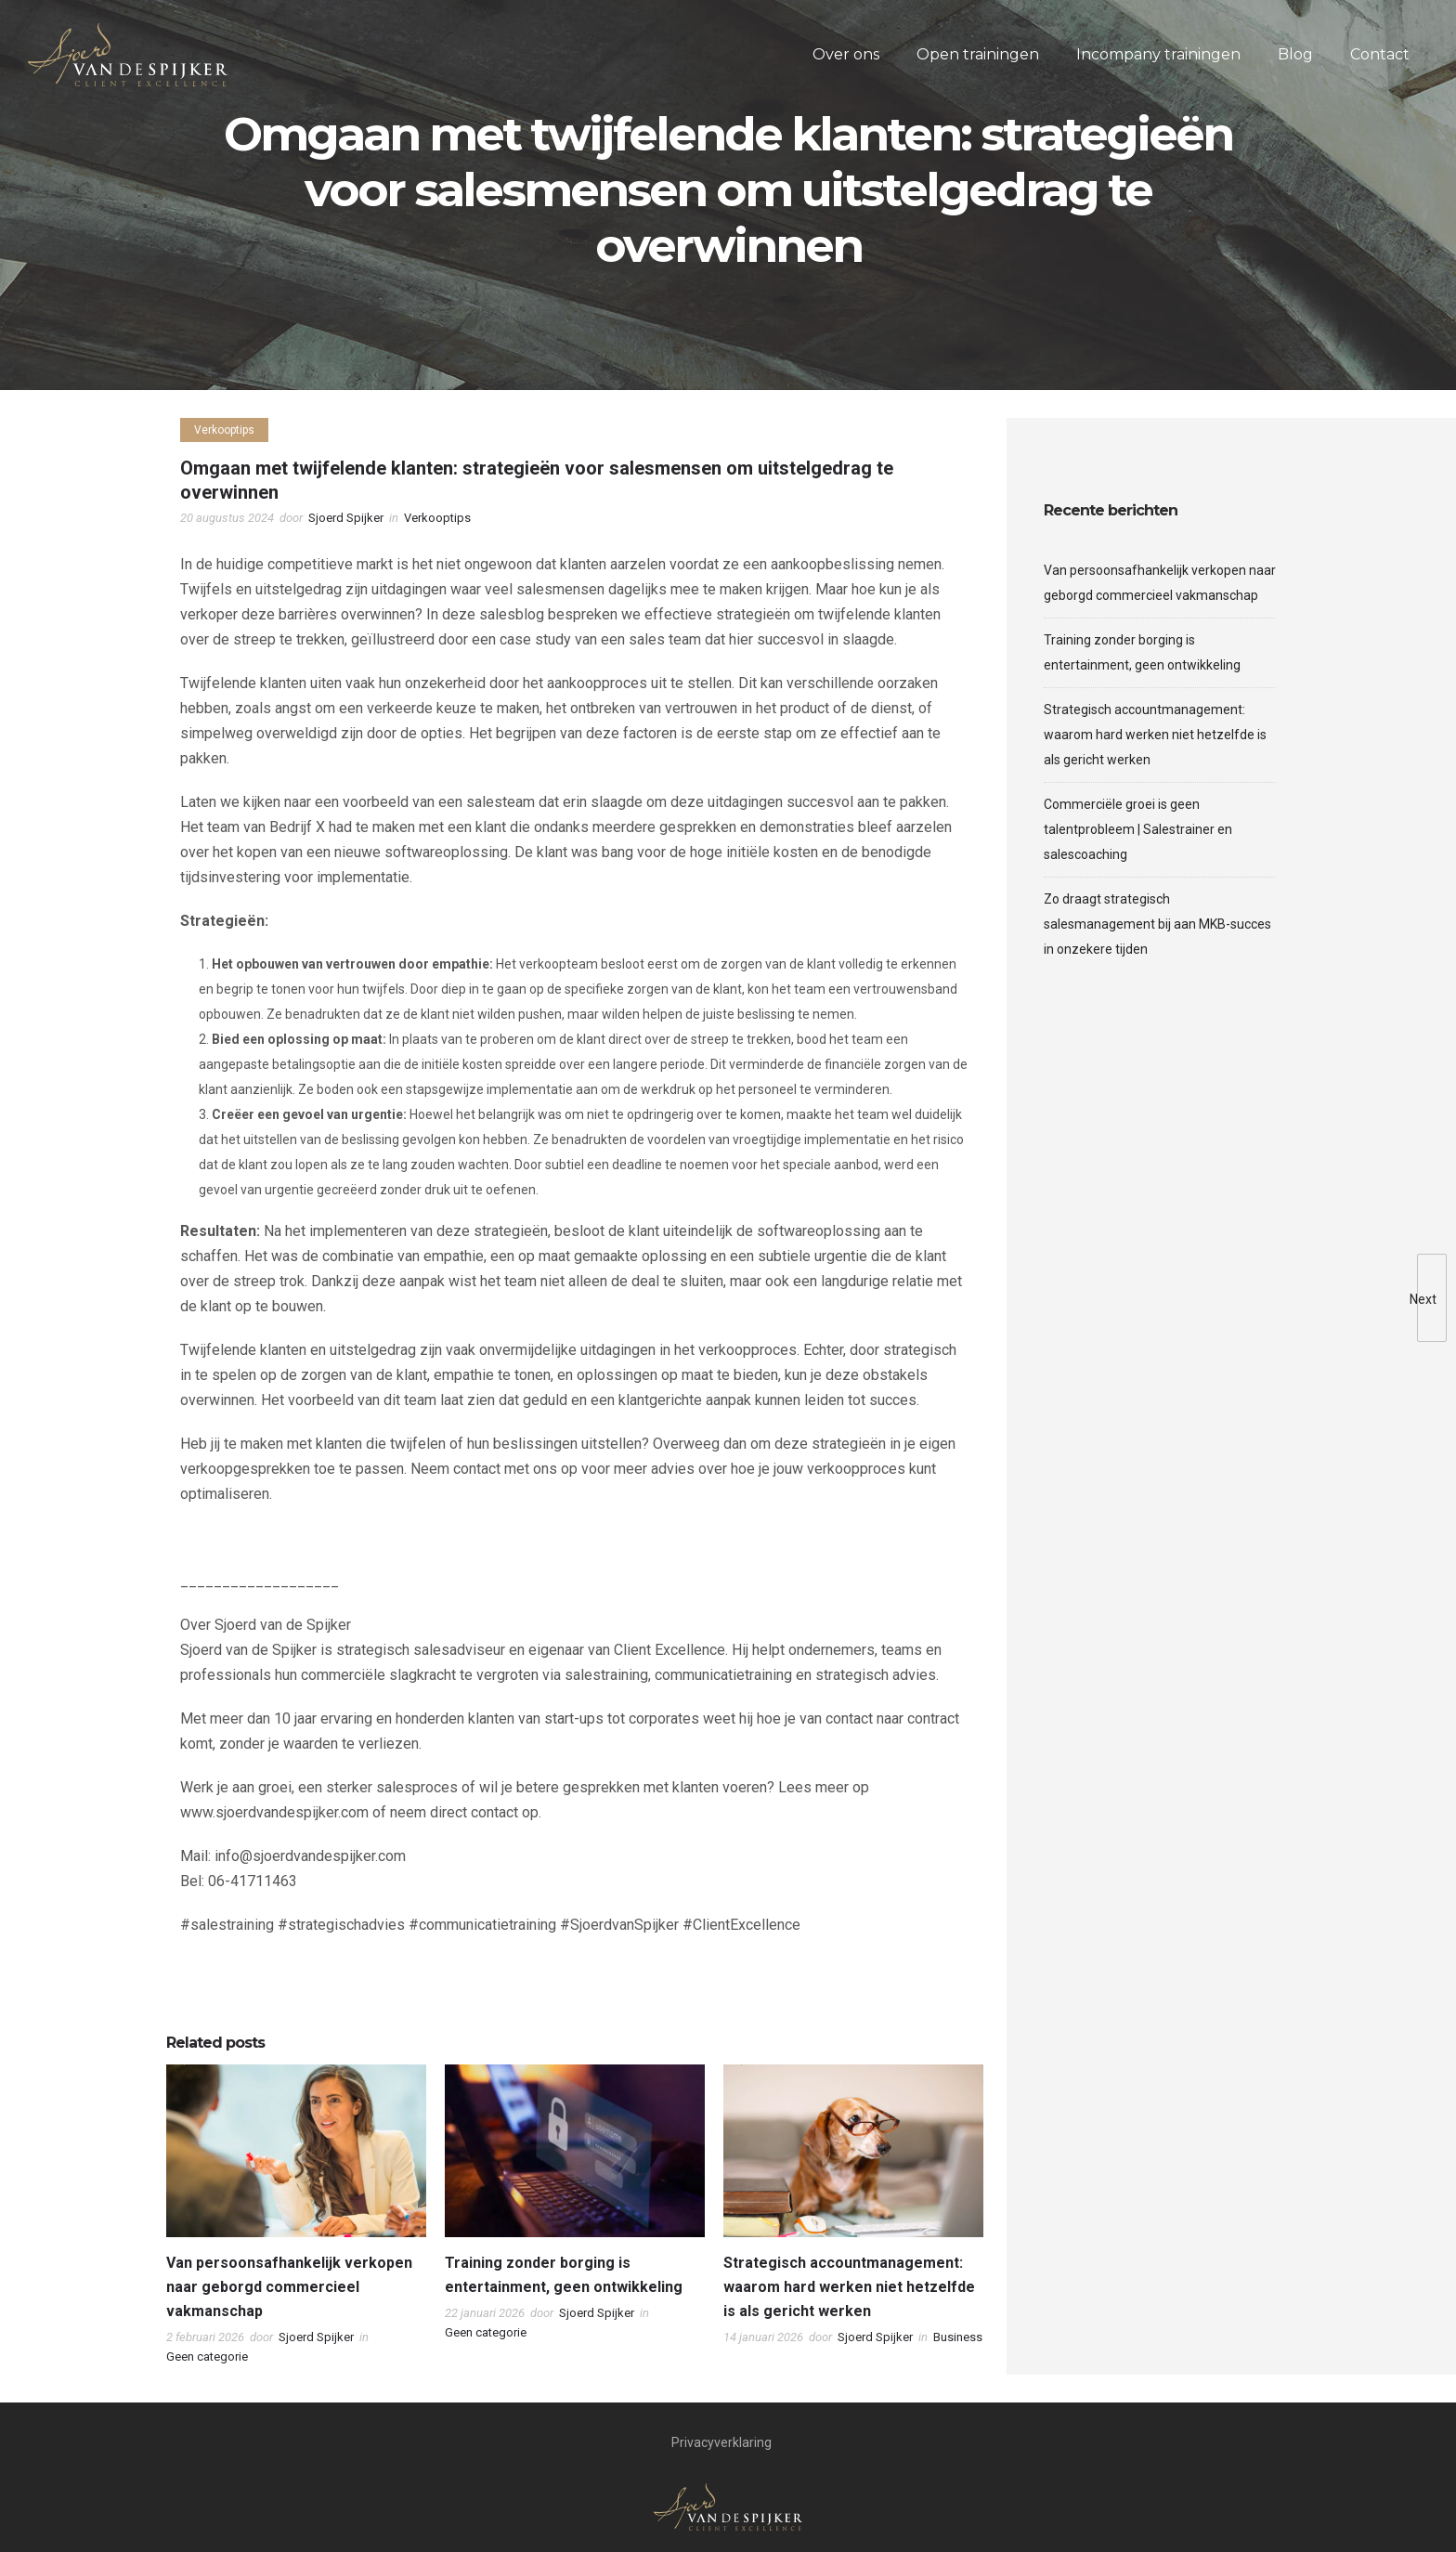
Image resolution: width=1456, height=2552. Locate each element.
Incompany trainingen (1158, 54)
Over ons (845, 54)
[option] (296, 2219)
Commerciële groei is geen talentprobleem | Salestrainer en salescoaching (1138, 829)
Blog (1295, 54)
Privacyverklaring (721, 2442)
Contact (1380, 54)
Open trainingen (977, 54)
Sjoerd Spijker (346, 518)
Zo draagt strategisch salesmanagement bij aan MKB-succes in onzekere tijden (1157, 924)
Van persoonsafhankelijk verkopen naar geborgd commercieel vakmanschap (289, 2287)
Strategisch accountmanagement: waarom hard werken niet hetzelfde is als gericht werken (849, 2287)
